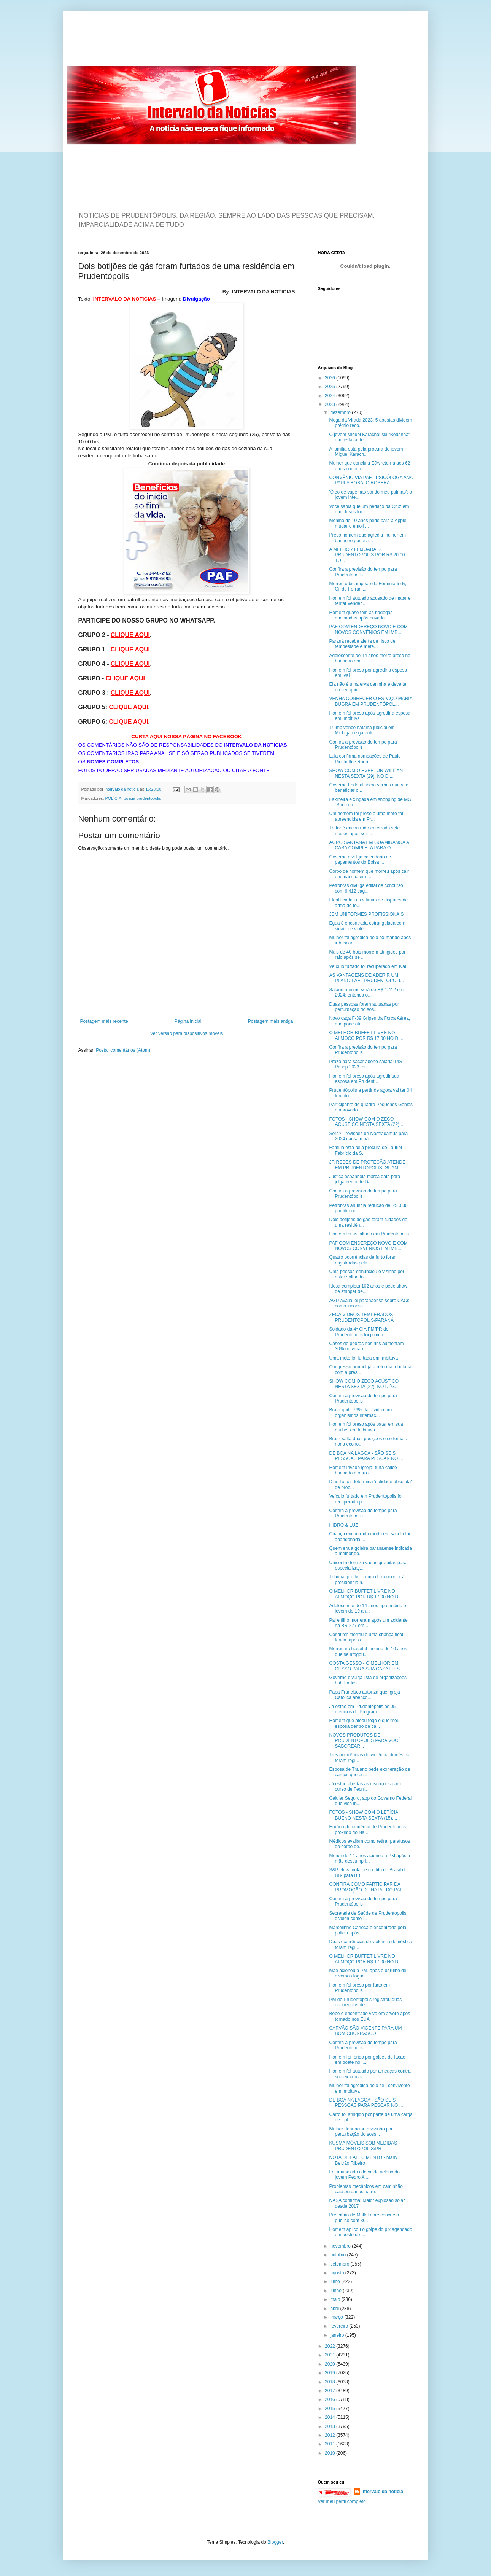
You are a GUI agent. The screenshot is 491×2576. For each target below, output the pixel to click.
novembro (341, 2246)
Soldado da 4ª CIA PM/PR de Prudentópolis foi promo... (358, 1331)
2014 (330, 2417)
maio (335, 2299)
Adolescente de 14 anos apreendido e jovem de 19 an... (367, 1608)
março (337, 2317)
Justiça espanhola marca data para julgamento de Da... (364, 1179)
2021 (330, 2355)
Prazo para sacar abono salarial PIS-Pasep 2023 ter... (366, 1064)
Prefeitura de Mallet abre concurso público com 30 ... (364, 2217)
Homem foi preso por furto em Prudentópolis (359, 1987)
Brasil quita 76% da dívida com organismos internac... (360, 1412)
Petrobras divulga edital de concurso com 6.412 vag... (366, 888)
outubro (338, 2255)
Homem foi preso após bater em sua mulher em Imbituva (366, 1427)
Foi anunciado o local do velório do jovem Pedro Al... (364, 2174)
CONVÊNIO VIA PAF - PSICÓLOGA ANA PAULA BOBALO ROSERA (370, 480)
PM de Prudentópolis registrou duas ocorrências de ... (365, 2002)
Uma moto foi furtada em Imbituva (363, 1358)
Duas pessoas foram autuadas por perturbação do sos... (364, 1006)
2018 (330, 2382)
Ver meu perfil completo (342, 2501)
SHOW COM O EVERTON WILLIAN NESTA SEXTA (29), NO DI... (366, 773)
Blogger (275, 2542)
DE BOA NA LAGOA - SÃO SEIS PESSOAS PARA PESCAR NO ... (366, 1455)
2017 (330, 2390)
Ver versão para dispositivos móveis (186, 1033)
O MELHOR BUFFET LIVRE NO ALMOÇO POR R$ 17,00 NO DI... (366, 1035)
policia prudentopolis (142, 798)
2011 (330, 2444)
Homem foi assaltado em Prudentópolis (368, 1234)
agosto (337, 2272)
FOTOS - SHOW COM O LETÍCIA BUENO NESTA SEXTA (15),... (363, 1815)
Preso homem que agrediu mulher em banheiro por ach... (367, 537)
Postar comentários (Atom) (123, 1050)
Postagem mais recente (104, 1021)
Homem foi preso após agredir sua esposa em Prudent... (364, 1078)
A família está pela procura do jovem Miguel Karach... (366, 451)
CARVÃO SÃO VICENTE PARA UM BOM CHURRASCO (365, 2030)
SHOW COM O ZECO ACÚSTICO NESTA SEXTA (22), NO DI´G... (364, 1384)
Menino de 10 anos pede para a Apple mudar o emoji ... (367, 523)
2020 (330, 2364)
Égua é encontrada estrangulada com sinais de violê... (367, 925)
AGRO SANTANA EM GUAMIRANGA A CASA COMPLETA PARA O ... (369, 845)
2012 (330, 2435)
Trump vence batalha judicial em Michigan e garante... (361, 730)
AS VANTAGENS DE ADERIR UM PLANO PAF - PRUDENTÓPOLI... (366, 978)
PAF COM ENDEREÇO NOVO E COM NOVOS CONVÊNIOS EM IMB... (368, 629)
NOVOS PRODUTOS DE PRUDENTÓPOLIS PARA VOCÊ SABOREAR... (365, 1740)
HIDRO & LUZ (343, 1525)
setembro (340, 2264)
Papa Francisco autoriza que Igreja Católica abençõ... (364, 1694)
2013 (330, 2426)
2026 (330, 378)
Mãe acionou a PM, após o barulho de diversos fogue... (367, 1973)
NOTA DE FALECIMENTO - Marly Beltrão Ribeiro (363, 2160)
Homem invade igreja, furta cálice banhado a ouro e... (363, 1470)
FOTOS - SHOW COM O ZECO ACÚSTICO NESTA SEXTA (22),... (366, 1121)
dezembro (341, 412)
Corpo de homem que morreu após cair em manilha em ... (368, 874)
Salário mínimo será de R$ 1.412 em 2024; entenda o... (366, 992)
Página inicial (188, 1021)
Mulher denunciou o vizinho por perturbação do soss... (360, 2131)
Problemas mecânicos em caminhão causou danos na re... (365, 2189)
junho (336, 2290)
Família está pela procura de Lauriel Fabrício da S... (365, 1150)
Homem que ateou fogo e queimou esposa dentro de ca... (364, 1723)
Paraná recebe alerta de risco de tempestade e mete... (362, 643)
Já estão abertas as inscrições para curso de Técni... (365, 1786)
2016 (330, 2399)
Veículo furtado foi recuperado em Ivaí (367, 966)
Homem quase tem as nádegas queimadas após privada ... (360, 615)
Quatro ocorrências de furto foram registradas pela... (363, 1260)
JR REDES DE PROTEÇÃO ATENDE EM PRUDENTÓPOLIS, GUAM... (367, 1164)
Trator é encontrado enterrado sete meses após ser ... (364, 830)
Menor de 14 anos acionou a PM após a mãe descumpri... (369, 1858)
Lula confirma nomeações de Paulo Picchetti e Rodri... (364, 758)
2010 (330, 2453)
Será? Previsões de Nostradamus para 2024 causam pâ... (368, 1136)
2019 (330, 2372)
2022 (330, 2346)
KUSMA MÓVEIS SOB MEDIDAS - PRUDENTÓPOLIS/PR (364, 2145)
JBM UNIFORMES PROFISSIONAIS (366, 914)
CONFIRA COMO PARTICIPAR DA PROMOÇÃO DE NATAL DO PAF (365, 1887)
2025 (330, 386)
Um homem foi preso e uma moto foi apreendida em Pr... (366, 816)
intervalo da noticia (122, 789)
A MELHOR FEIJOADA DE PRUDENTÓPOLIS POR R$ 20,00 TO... (367, 555)
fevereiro (339, 2326)
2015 (330, 2408)
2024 (330, 395)
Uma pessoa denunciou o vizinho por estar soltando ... (366, 1274)
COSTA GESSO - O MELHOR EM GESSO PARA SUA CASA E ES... (366, 1666)
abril (335, 2308)
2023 (330, 404)
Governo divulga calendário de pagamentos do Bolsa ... (360, 859)
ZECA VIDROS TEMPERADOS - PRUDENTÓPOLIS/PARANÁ (362, 1317)
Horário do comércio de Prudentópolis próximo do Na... (367, 1829)
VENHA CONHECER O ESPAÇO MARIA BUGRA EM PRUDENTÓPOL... (370, 701)
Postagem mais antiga (270, 1021)
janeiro (337, 2335)
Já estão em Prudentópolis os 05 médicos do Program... (362, 1709)
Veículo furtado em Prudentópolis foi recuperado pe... (365, 1498)
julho (335, 2281)
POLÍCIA (113, 798)
